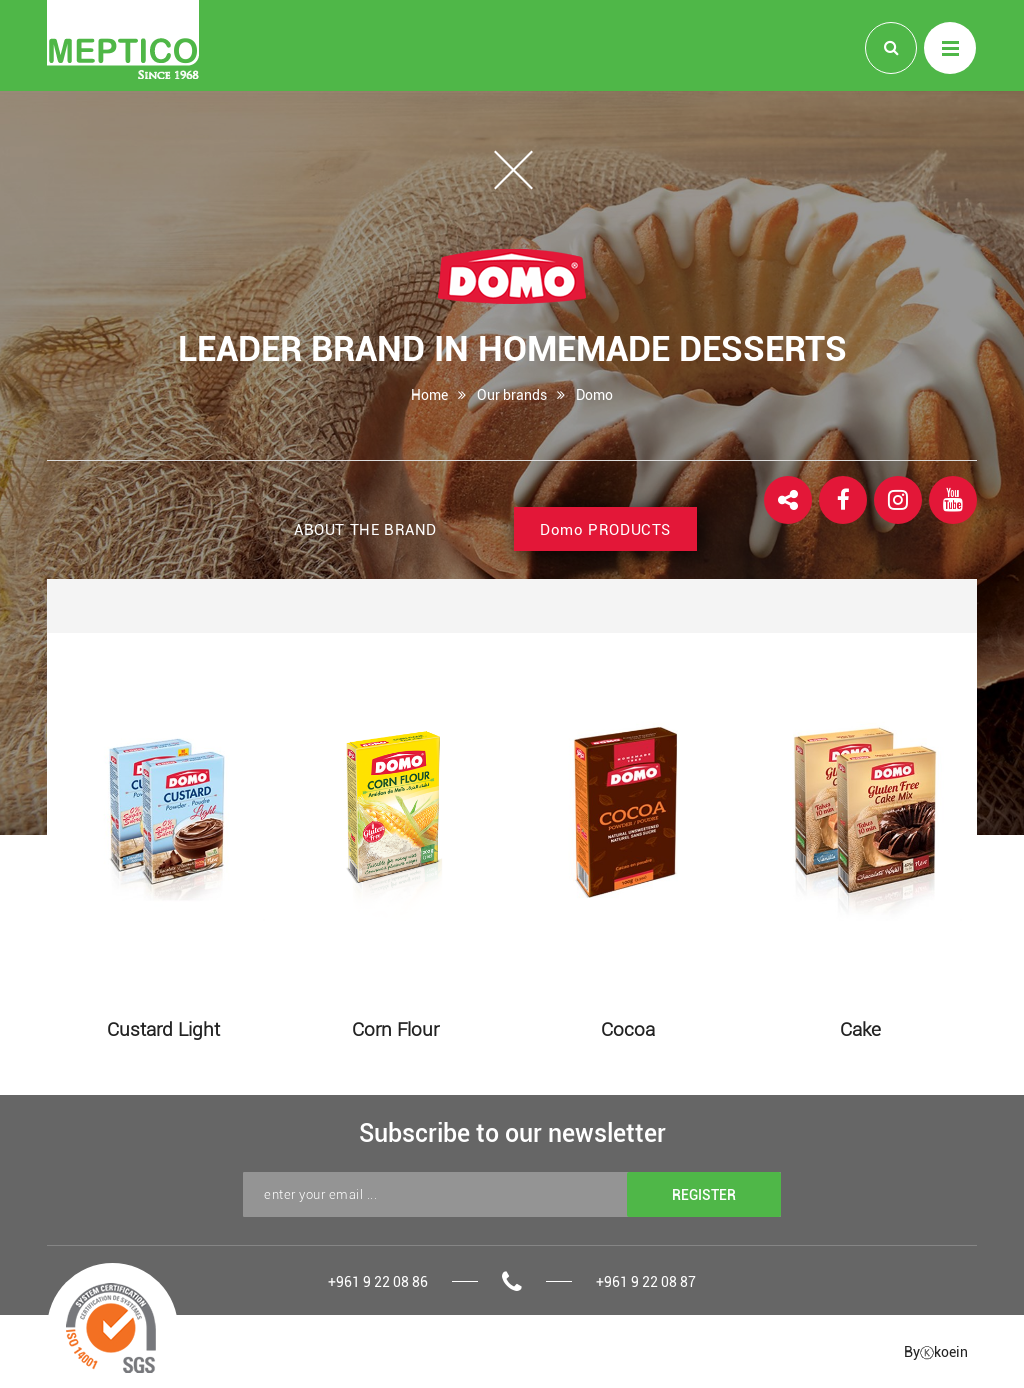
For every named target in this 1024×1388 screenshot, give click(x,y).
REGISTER (704, 1194)
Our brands (512, 394)
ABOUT (365, 529)
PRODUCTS (605, 529)
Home (429, 394)
